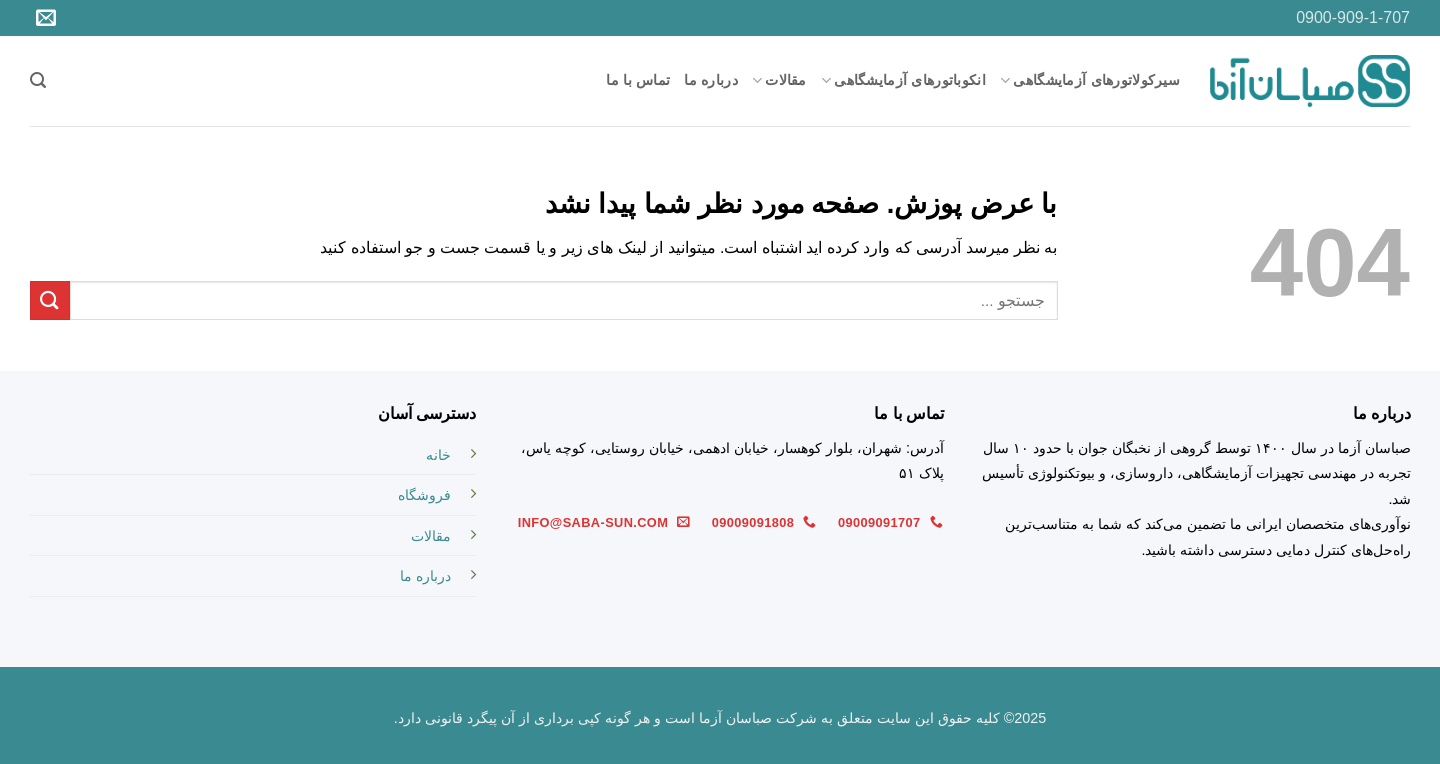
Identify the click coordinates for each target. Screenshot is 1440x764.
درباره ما (711, 80)
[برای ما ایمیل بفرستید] (46, 19)
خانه (438, 455)
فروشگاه (424, 495)
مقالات (779, 80)
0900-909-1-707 (1353, 17)
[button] (38, 80)
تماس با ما (638, 80)
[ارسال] (50, 300)
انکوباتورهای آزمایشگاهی (903, 80)
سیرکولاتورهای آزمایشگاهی (1090, 80)
